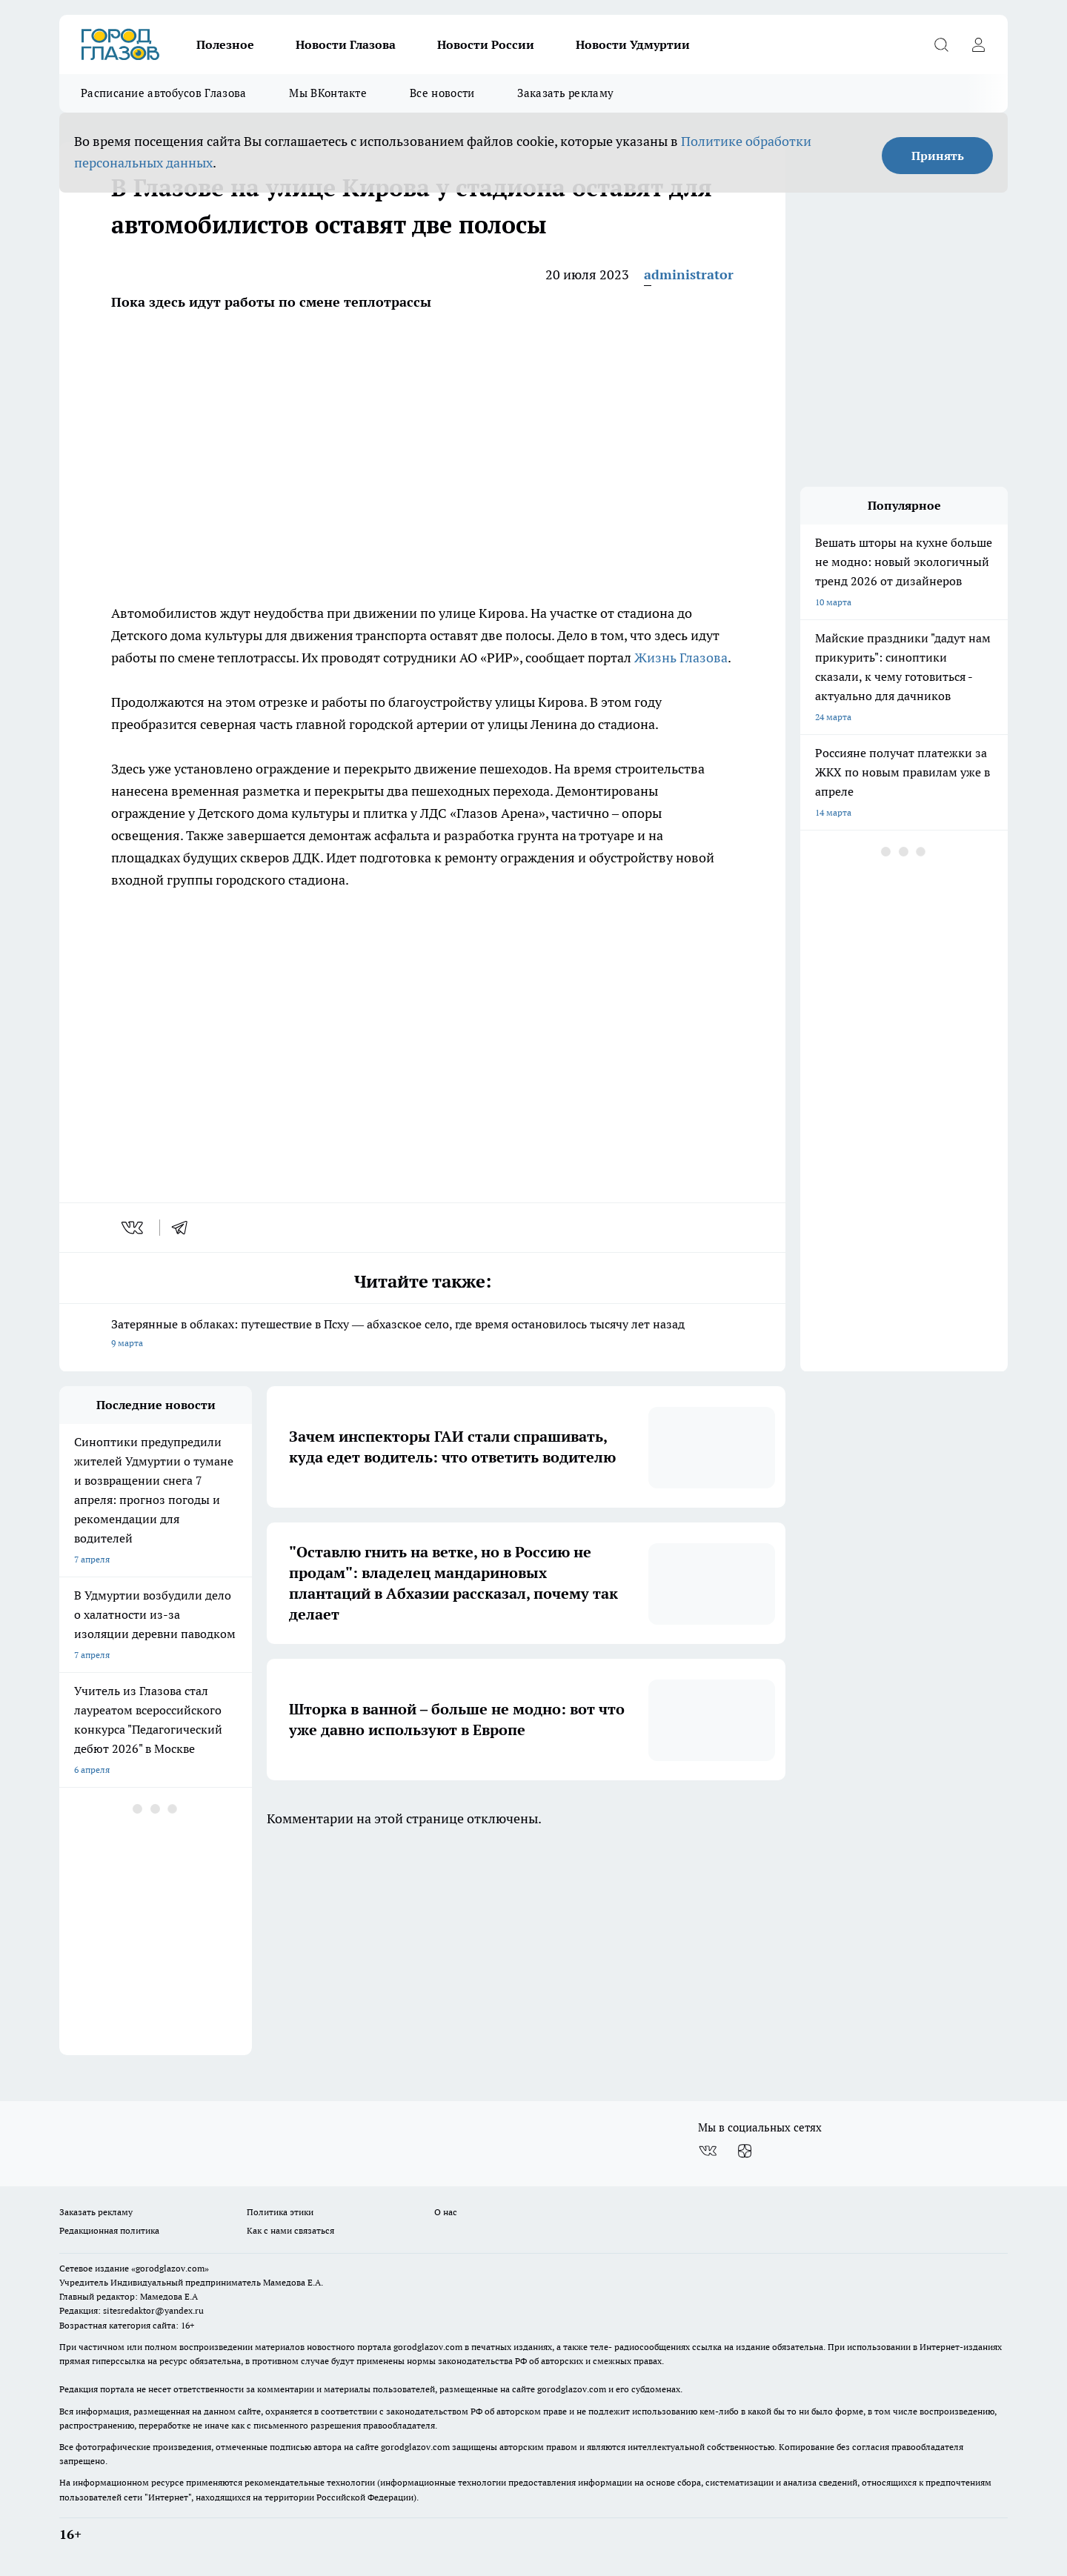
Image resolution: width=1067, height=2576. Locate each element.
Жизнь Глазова (681, 657)
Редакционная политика (109, 2230)
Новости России (485, 44)
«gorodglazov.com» (170, 2268)
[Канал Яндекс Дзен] (744, 2151)
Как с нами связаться (290, 2230)
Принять (937, 155)
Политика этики (280, 2211)
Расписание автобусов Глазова (163, 93)
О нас (445, 2211)
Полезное (225, 44)
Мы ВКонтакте (328, 93)
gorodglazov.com (427, 2346)
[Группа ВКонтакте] (707, 2151)
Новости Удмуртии (633, 44)
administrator (689, 274)
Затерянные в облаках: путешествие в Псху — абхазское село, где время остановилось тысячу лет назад (422, 1335)
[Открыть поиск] (941, 44)
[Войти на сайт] (978, 44)
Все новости (442, 93)
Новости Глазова (346, 44)
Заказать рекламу (565, 93)
